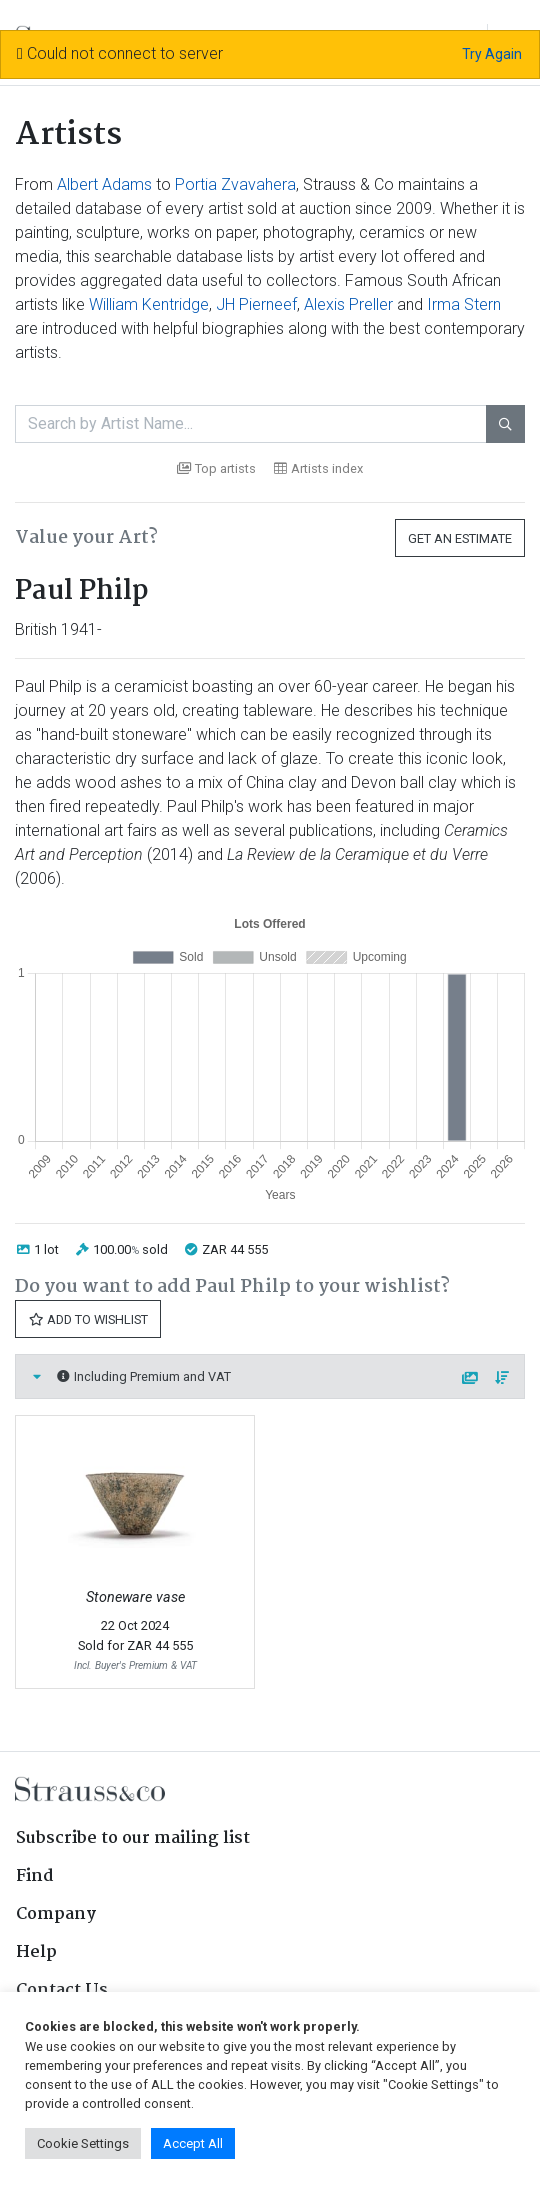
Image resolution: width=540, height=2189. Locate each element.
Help (36, 1952)
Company (56, 1914)
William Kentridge (149, 304)
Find (35, 1876)
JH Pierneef (256, 304)
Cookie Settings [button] (83, 2143)
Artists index (318, 468)
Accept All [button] (193, 2143)
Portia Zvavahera (235, 184)
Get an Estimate (460, 538)
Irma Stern (464, 304)
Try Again (492, 54)
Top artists (216, 468)
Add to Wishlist (88, 1319)
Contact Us (62, 1990)
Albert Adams (104, 184)
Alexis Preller (348, 304)
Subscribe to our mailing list (133, 1838)
